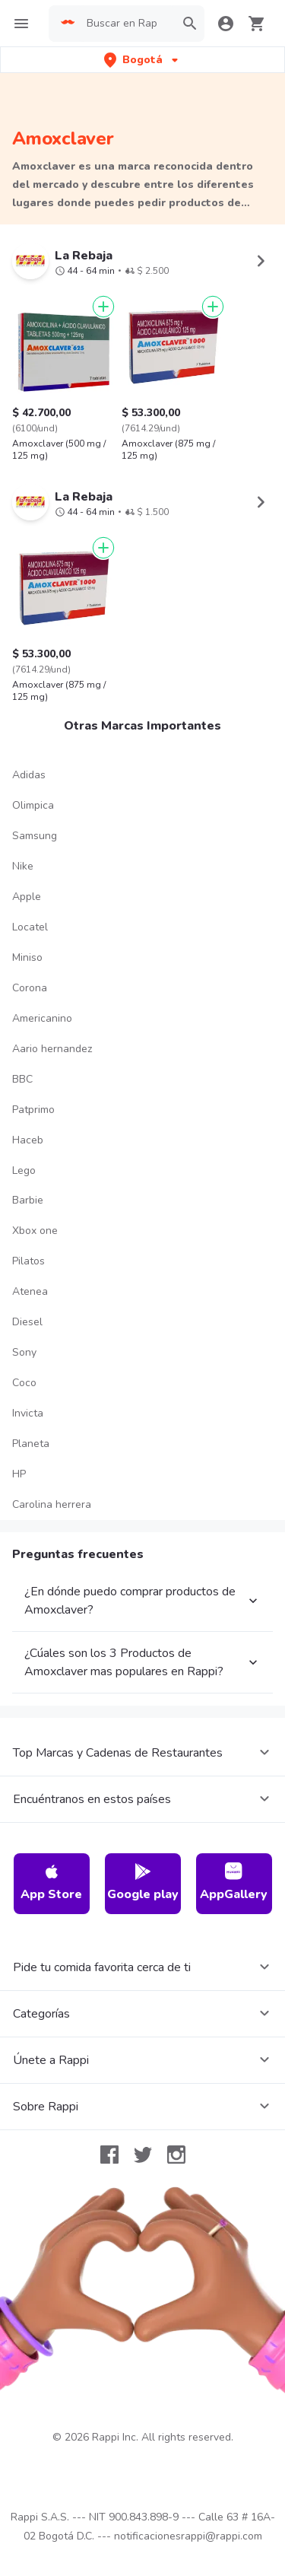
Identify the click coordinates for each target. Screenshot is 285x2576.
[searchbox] (126, 23)
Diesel (27, 1322)
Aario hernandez (52, 1049)
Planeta (30, 1443)
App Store (51, 1882)
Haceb (27, 1140)
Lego (24, 1170)
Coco (24, 1382)
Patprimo (33, 1109)
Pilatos (28, 1261)
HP (19, 1474)
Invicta (27, 1413)
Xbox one (35, 1230)
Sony (24, 1352)
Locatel (30, 927)
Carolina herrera (51, 1504)
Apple (26, 896)
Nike (22, 866)
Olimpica (33, 805)
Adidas (29, 775)
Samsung (34, 835)
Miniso (27, 957)
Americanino (42, 1018)
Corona (29, 988)
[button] (142, 59)
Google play (143, 1882)
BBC (22, 1079)
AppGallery (234, 1882)
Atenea (30, 1291)
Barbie (27, 1200)
